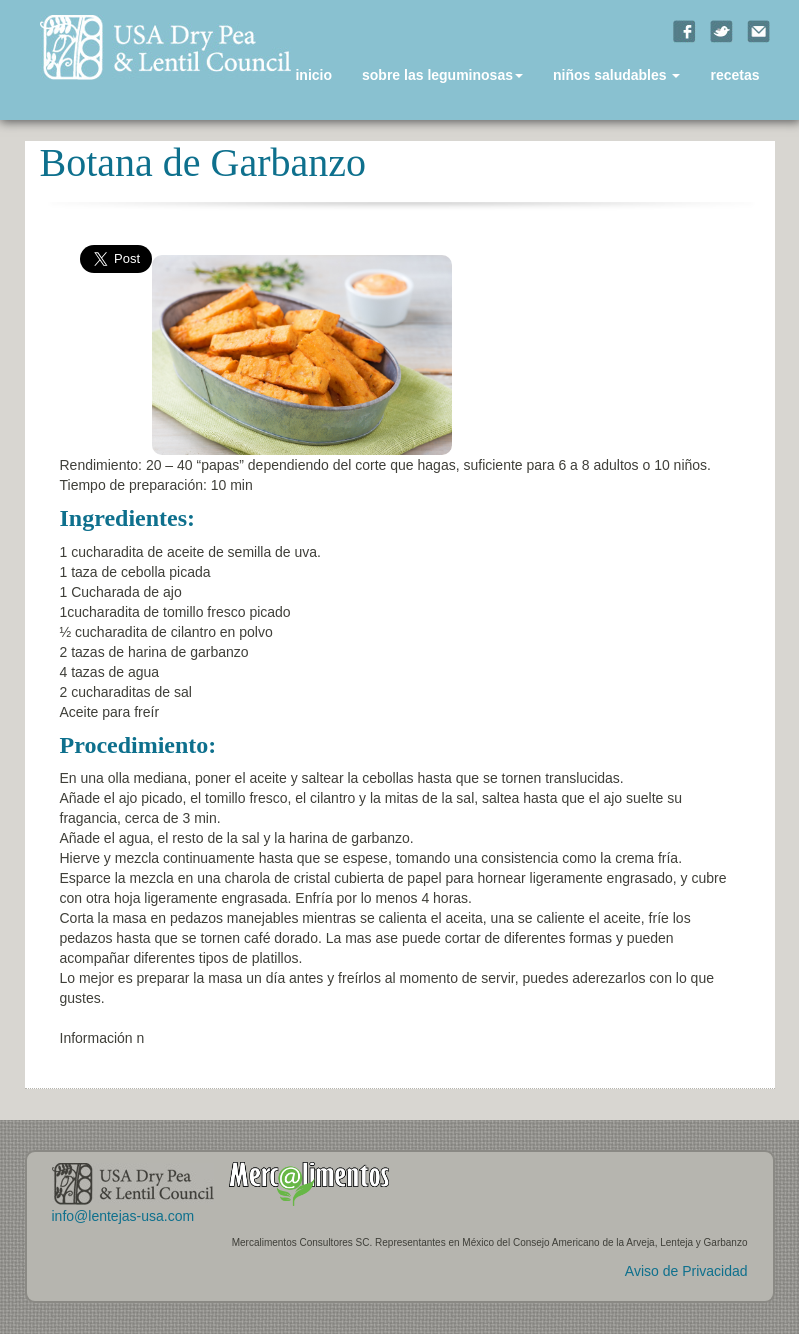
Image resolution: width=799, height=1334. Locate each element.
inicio (313, 75)
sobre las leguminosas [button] (442, 75)
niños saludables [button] (616, 75)
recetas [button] (734, 75)
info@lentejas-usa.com (123, 1216)
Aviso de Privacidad (686, 1271)
